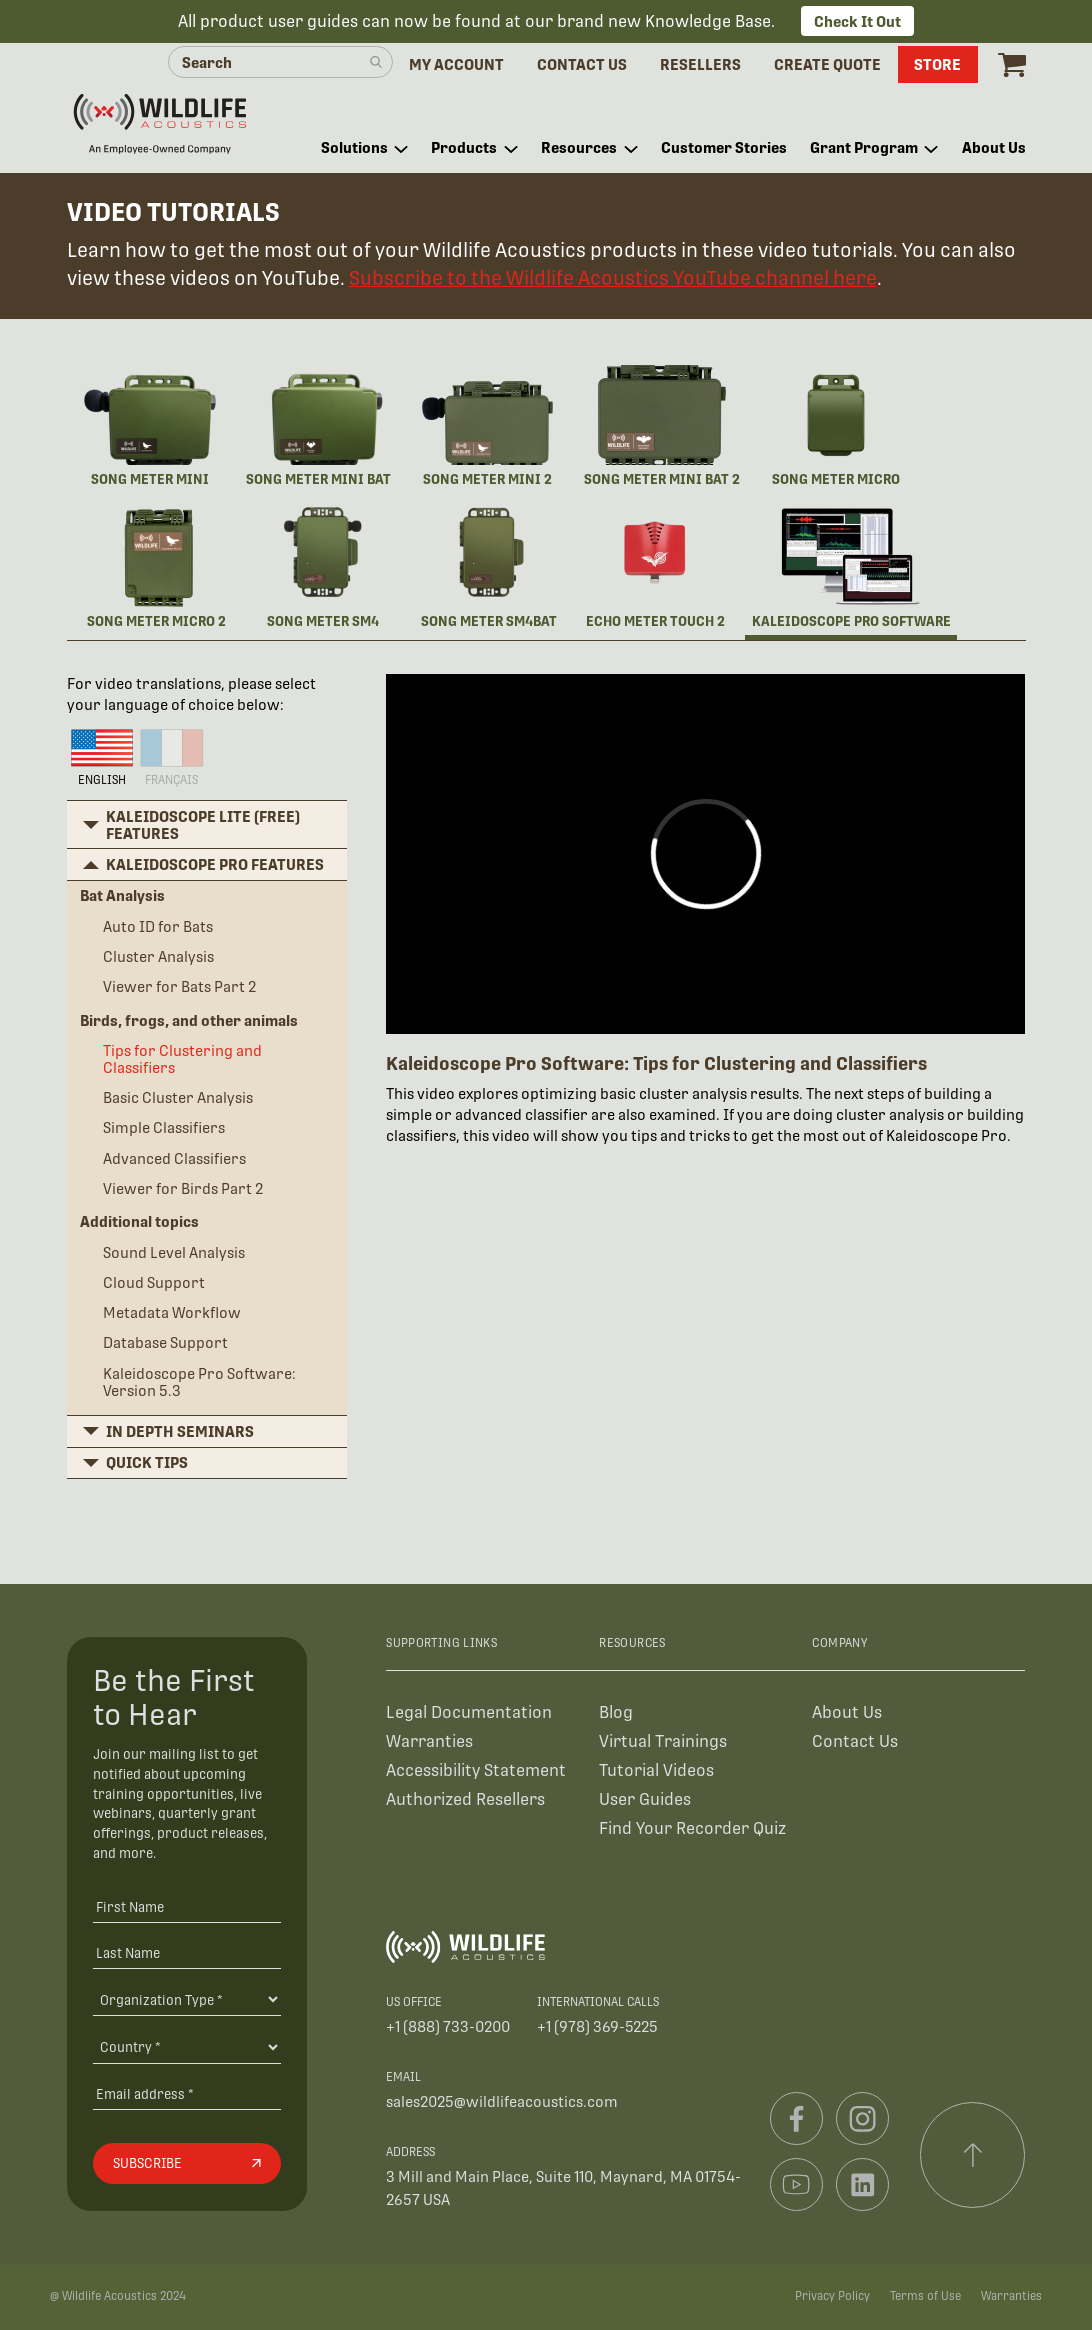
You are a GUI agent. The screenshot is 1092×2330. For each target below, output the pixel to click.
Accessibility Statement (476, 1770)
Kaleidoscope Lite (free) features (203, 825)
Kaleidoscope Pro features (215, 864)
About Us (847, 1712)
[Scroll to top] (973, 2155)
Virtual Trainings (663, 1741)
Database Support (165, 1342)
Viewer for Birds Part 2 (183, 1188)
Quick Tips (147, 1462)
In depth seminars (180, 1431)
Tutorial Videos (656, 1770)
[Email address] (187, 2093)
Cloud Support (154, 1282)
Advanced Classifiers (174, 1158)
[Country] (187, 2047)
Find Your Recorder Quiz (692, 1828)
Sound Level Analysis (174, 1252)
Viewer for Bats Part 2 (179, 986)
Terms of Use (925, 2296)
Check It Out (857, 21)
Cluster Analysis (158, 956)
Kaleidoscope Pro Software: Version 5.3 (199, 1382)
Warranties (429, 1741)
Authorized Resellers (465, 1799)
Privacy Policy (832, 2296)
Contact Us (855, 1741)
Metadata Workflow (172, 1312)
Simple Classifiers (164, 1127)
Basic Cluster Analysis (178, 1097)
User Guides (645, 1799)
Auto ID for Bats (158, 926)
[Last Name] (187, 1952)
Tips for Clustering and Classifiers (182, 1059)
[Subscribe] (187, 2164)
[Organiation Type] (187, 1999)
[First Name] (187, 1906)
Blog (616, 1712)
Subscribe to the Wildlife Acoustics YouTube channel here (613, 278)
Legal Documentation (469, 1712)
